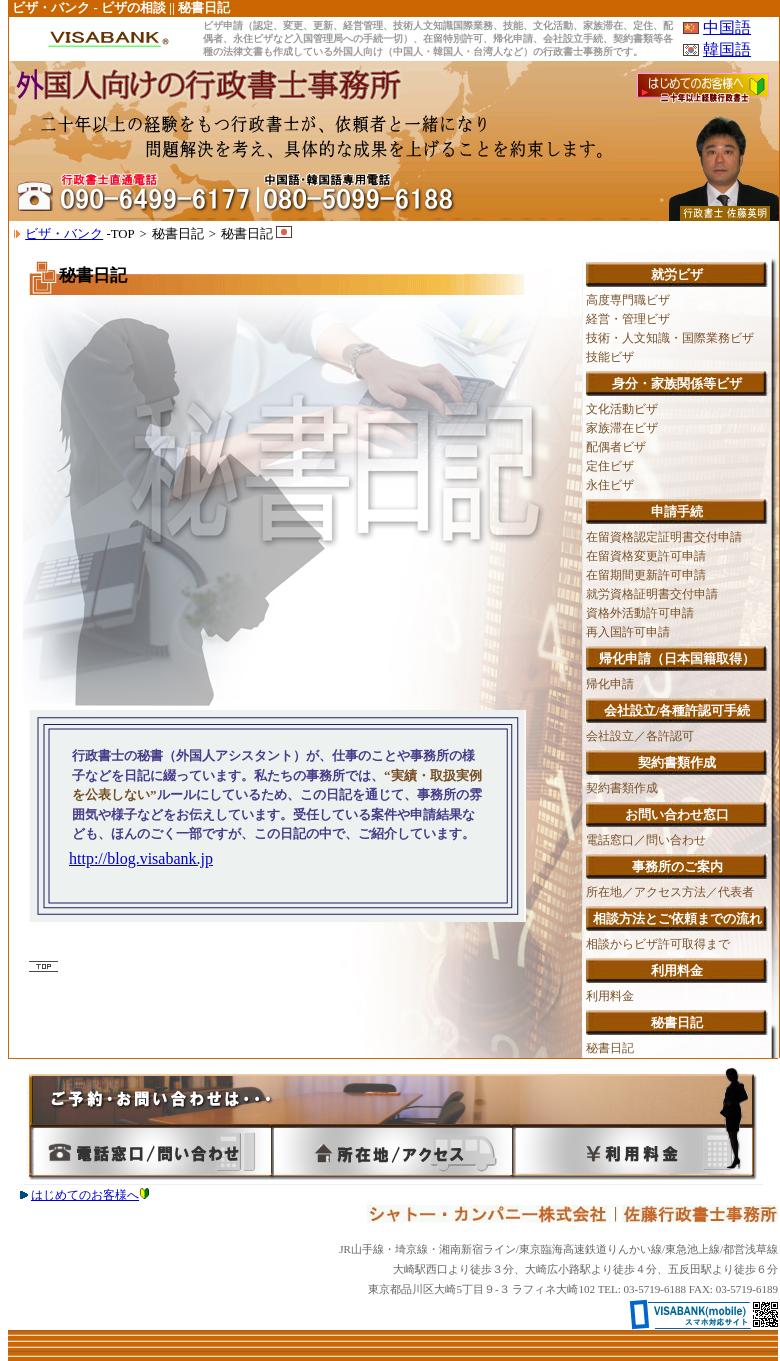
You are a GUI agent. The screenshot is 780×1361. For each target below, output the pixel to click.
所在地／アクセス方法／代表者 (670, 892)
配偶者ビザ (616, 447)
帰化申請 (610, 684)
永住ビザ (610, 485)
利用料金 (610, 996)
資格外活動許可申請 (640, 613)
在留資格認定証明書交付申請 (664, 537)
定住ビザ (610, 466)
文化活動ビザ (622, 409)
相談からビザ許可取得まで (658, 944)
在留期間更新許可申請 (646, 575)
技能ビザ (610, 357)
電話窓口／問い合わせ (646, 840)
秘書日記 (610, 1048)
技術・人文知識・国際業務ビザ (670, 338)
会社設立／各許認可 (640, 736)
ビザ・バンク (64, 234)
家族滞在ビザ (622, 428)
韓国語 (727, 49)
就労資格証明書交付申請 (652, 594)
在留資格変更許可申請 (646, 556)
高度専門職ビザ (628, 300)
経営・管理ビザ (628, 319)
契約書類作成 (622, 788)
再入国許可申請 (628, 632)
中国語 (727, 27)
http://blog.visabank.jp (141, 858)
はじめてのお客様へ (90, 1195)
